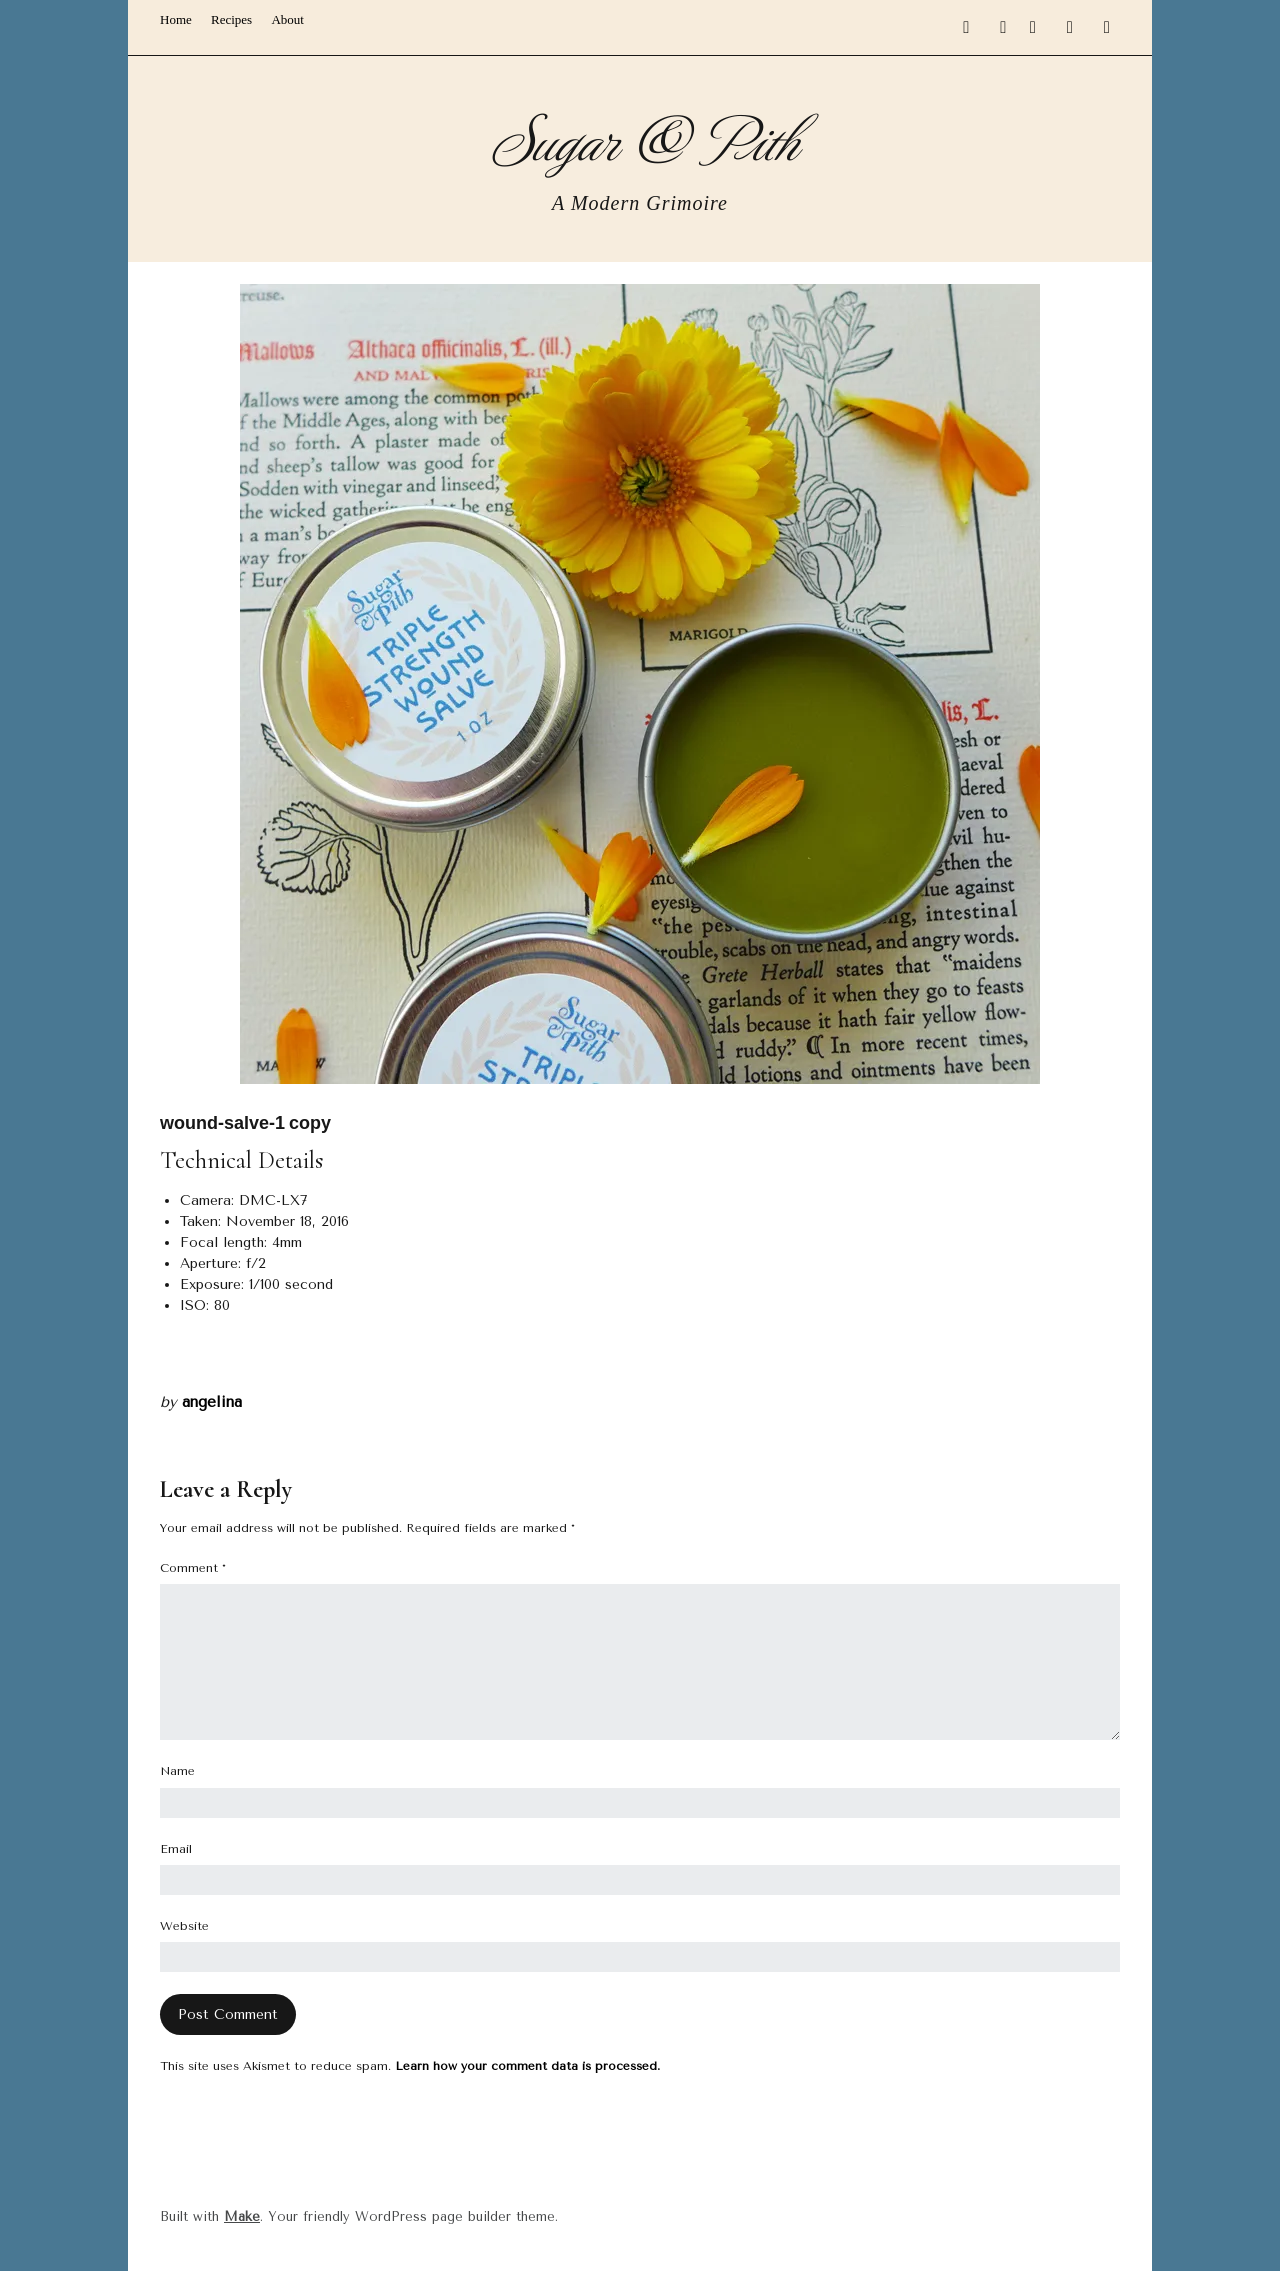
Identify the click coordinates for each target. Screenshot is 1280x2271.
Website (184, 1926)
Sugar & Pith (640, 137)
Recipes (231, 19)
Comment (193, 1568)
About (287, 19)
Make (242, 2216)
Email (176, 1849)
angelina (212, 1402)
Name (177, 1771)
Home (176, 19)
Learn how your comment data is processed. (527, 2066)
